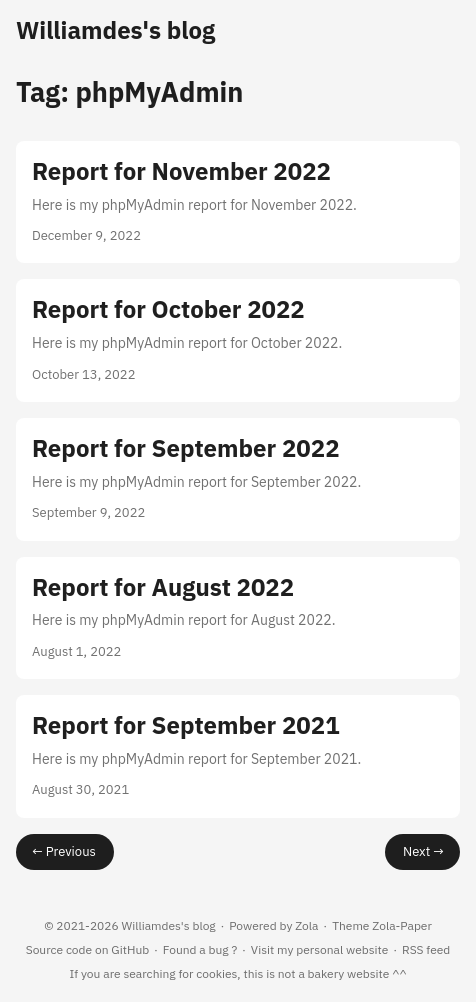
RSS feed (426, 949)
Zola (306, 925)
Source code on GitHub (87, 949)
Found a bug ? (200, 949)
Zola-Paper (402, 925)
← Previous (64, 851)
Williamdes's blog (115, 30)
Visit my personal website (320, 949)
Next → (423, 851)
